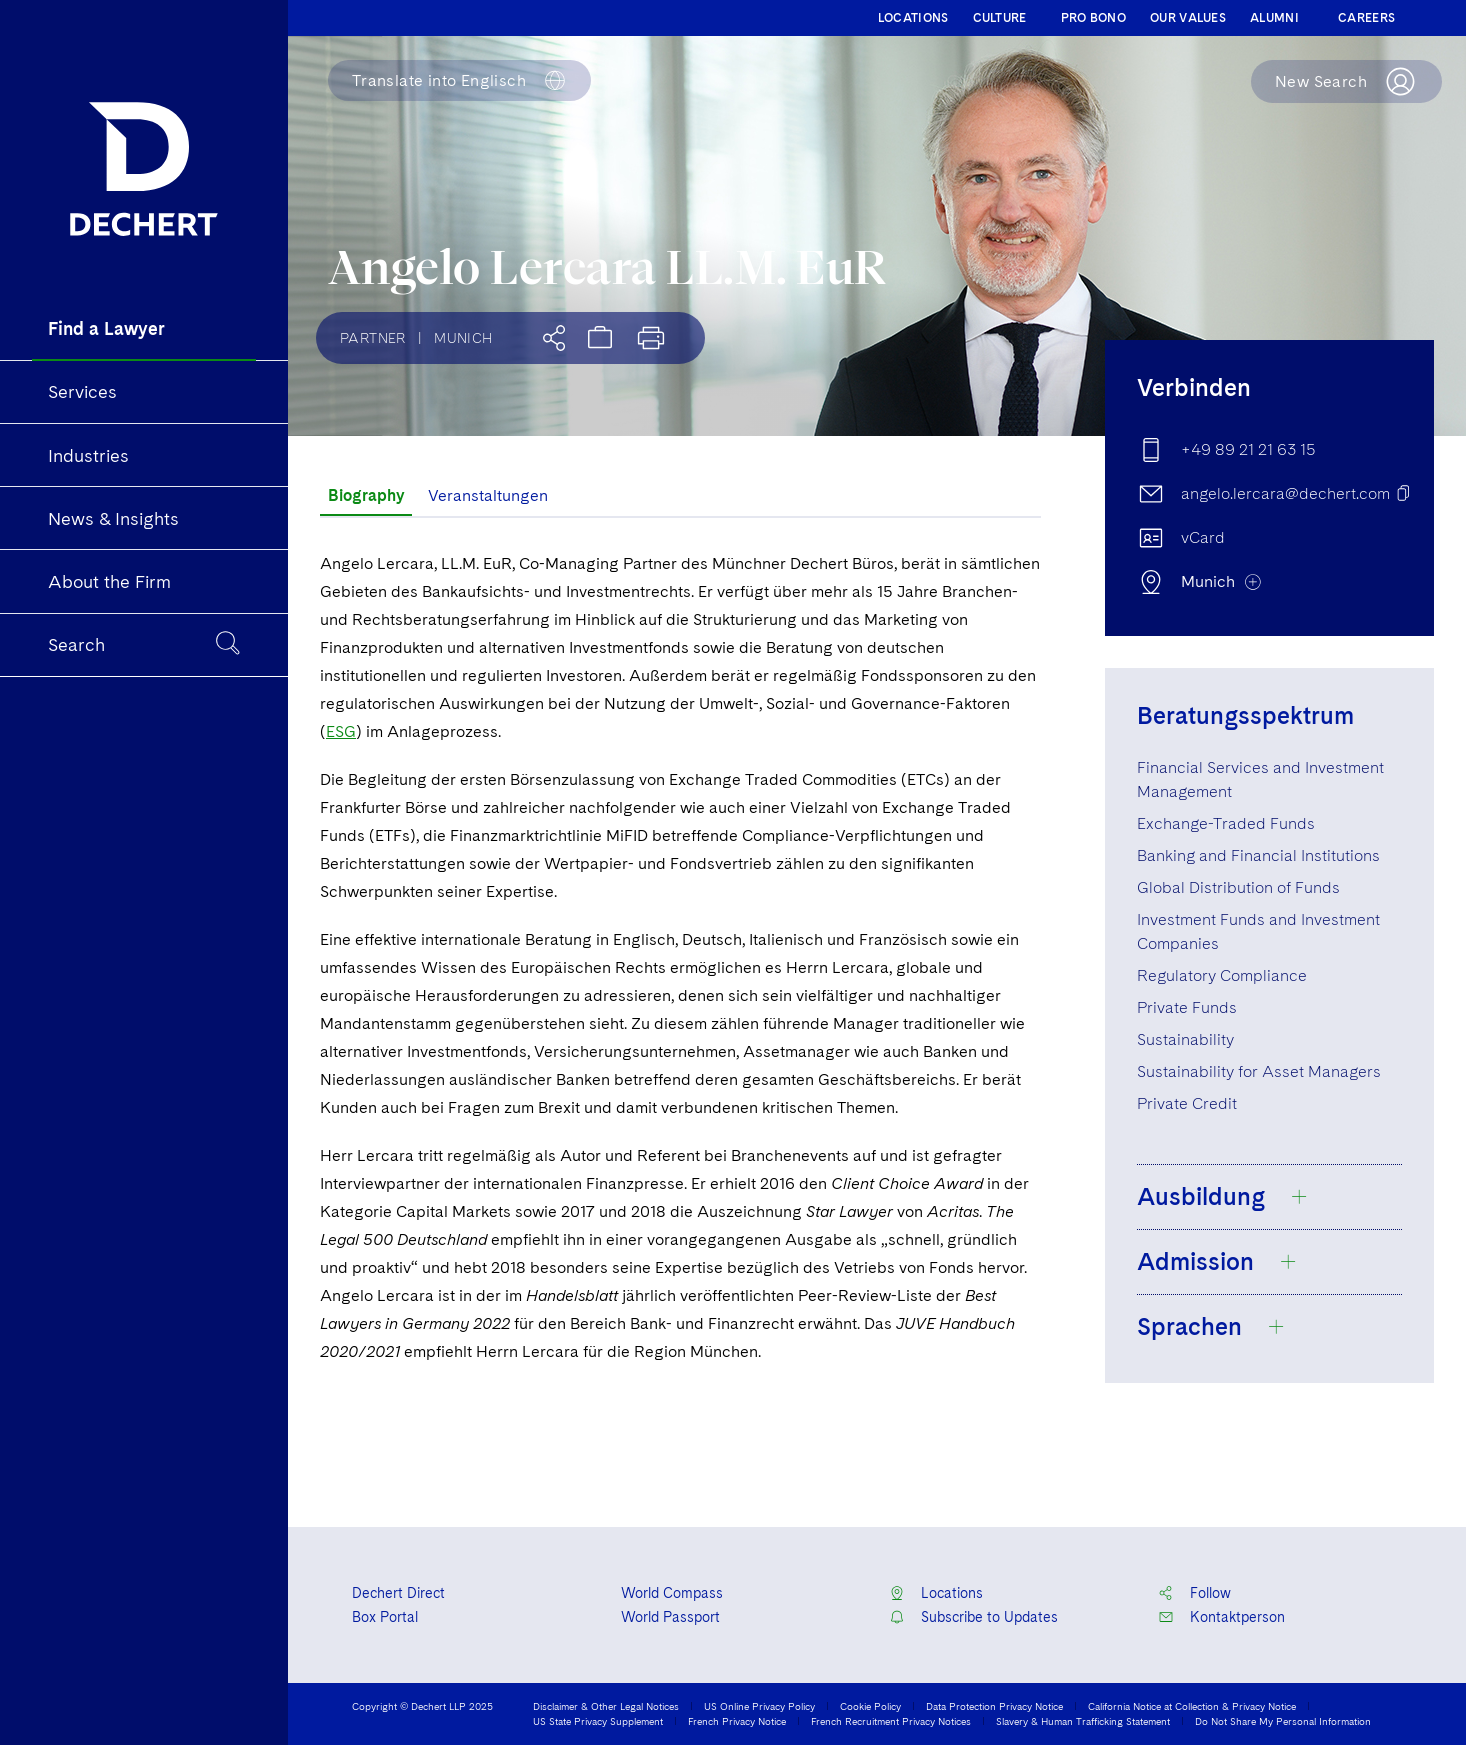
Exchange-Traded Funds (1226, 823)
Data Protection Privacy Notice (994, 1706)
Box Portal (385, 1617)
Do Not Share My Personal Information (1283, 1721)
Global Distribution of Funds (1238, 887)
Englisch (439, 81)
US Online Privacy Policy (759, 1706)
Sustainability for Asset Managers (1259, 1071)
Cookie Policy (870, 1706)
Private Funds (1187, 1007)
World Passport (670, 1617)
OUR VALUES (1188, 18)
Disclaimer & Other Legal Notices (606, 1706)
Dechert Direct (398, 1593)
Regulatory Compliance (1222, 975)
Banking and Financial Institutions (1258, 855)
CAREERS (1366, 18)
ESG (341, 731)
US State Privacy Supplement (598, 1721)
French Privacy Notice (737, 1721)
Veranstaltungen (488, 495)
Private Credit (1187, 1103)
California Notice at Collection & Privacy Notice (1192, 1706)
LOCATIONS (913, 18)
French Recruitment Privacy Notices (891, 1721)
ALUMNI (1274, 18)
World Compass (672, 1593)
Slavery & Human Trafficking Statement (1083, 1721)
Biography (366, 495)
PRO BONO (1093, 18)
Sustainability (1185, 1039)
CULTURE (1000, 18)
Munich (463, 338)
